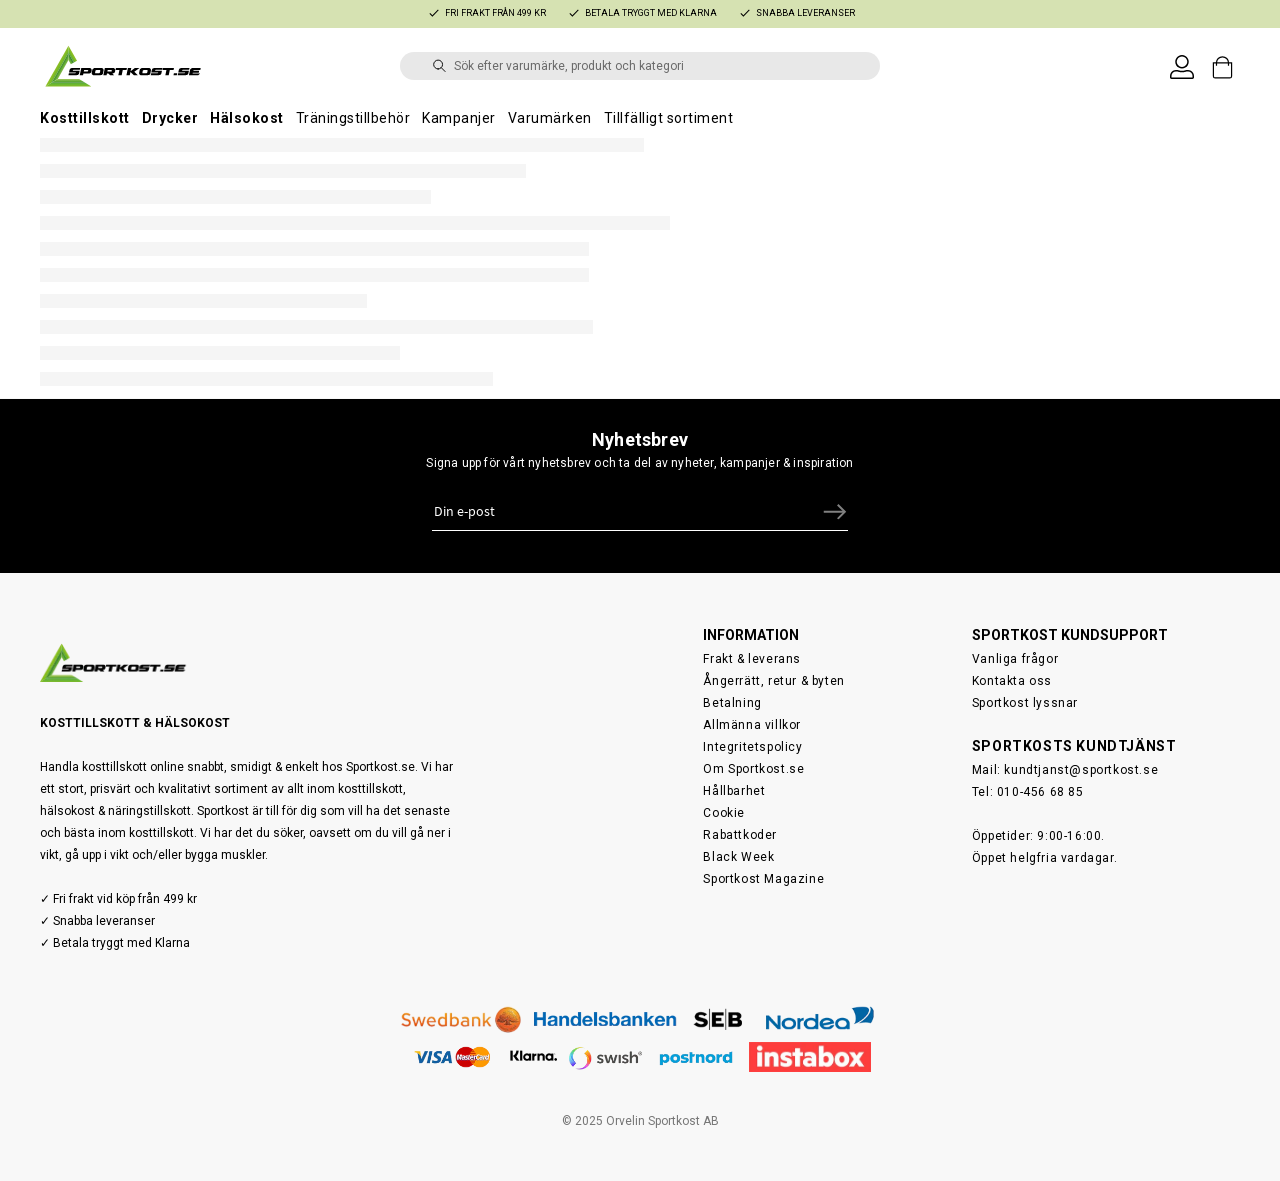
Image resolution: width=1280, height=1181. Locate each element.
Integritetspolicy (752, 747)
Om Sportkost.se (753, 769)
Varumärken (550, 118)
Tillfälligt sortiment (669, 118)
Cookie (724, 813)
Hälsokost (247, 118)
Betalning (732, 703)
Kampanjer (459, 118)
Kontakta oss (1012, 681)
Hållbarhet (734, 791)
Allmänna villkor (752, 725)
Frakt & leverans (752, 659)
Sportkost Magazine (763, 879)
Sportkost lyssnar (1025, 703)
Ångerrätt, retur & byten (773, 681)
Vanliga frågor (1015, 659)
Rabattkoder (740, 835)
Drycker (170, 118)
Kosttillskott (85, 118)
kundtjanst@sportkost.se (1081, 770)
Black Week (738, 857)
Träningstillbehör (353, 118)
